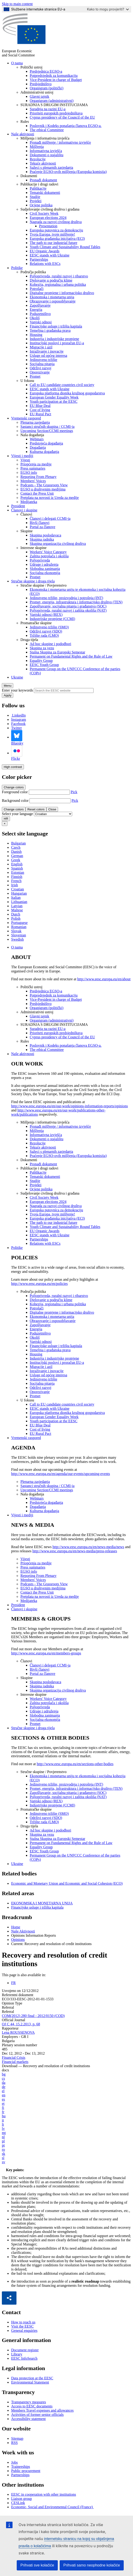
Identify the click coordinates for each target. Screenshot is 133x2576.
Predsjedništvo (41, 84)
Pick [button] (74, 792)
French (16, 881)
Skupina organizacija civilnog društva (58, 544)
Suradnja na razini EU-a (47, 109)
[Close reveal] (4, 823)
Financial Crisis (13, 2058)
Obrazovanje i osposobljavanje (52, 301)
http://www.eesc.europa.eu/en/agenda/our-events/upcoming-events (60, 1474)
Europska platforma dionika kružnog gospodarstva (67, 393)
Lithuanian (19, 902)
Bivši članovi (39, 523)
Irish (14, 885)
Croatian (17, 889)
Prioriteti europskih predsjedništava (56, 113)
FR (13, 1983)
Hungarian (19, 893)
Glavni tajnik (39, 96)
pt (3, 2145)
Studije (35, 197)
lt (3, 2124)
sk (3, 2154)
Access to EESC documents (31, 2406)
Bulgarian (18, 843)
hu (4, 2116)
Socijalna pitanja (42, 364)
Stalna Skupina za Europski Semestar (57, 652)
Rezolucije (37, 159)
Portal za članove (42, 527)
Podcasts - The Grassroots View (44, 485)
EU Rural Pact (40, 414)
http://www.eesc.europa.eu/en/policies (39, 1284)
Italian (16, 898)
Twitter (16, 728)
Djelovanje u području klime (51, 280)
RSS (14, 2443)
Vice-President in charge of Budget (56, 80)
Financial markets (15, 2062)
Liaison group (21, 2499)
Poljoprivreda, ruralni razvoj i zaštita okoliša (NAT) (68, 610)
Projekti (36, 201)
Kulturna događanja (44, 452)
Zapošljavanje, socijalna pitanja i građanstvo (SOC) (68, 606)
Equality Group (41, 661)
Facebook (18, 724)
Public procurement (25, 2471)
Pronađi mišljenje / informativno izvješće (60, 142)
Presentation (48, 226)
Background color (15, 800)
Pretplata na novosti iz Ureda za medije (49, 498)
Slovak (16, 931)
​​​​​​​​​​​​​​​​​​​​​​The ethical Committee (47, 130)
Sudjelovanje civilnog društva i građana (49, 209)
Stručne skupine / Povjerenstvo (43, 585)
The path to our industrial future (53, 243)
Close (52, 809)
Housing (36, 335)
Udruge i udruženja (44, 564)
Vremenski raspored (26, 418)
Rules (24, 121)
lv (3, 2129)
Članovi (26, 514)
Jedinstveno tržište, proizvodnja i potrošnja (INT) (66, 598)
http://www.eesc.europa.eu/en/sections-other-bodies (75, 1764)
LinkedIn (18, 715)
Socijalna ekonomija (45, 573)
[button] (9, 2297)
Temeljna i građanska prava (50, 330)
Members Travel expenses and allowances (42, 2410)
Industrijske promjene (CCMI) (52, 619)
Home (15, 1927)
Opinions (18, 1940)
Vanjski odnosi (41, 322)
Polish (15, 918)
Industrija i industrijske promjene (54, 339)
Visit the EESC (22, 2326)
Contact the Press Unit (37, 493)
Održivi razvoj (40, 368)
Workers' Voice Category (48, 552)
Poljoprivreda (40, 560)
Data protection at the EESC (32, 2378)
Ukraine (17, 677)
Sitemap (17, 2438)
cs (3, 2078)
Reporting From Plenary (38, 477)
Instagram (18, 719)
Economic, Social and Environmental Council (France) (52, 2507)
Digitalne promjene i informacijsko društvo (62, 293)
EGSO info (28, 472)
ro (3, 2149)
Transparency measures (28, 2402)
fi (3, 2108)
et (3, 2103)
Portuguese (19, 923)
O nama (17, 63)
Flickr (16, 752)
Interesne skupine (33, 548)
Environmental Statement (30, 2382)
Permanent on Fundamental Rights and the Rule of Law (71, 656)
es (3, 2099)
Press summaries (32, 468)
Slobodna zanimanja (45, 569)
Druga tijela (29, 640)
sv (3, 2162)
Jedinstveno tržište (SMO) (49, 627)
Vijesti (25, 460)
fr (3, 2112)
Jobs (14, 2462)
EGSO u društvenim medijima (42, 489)
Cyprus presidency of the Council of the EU (62, 117)
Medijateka (28, 502)
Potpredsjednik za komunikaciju (54, 76)
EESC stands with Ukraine (49, 255)
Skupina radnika (42, 539)
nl (3, 2137)
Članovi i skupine (24, 510)
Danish (16, 852)
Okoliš (35, 318)
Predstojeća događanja (46, 443)
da (3, 2083)
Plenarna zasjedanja (35, 422)
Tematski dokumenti (45, 193)
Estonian (17, 872)
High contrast (13, 767)
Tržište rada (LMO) (44, 635)
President (18, 506)
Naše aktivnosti (22, 134)
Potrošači (37, 289)
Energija (36, 310)
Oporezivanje (40, 372)
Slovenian (18, 935)
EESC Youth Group (44, 665)
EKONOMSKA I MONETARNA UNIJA (42, 1903)
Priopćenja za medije (36, 464)
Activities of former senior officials (37, 2415)
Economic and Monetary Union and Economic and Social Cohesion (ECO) (67, 1883)
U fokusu (27, 381)
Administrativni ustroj (36, 92)
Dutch (15, 914)
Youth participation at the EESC (53, 401)
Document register (25, 2350)
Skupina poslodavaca (45, 535)
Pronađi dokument (43, 180)
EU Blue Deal (40, 406)
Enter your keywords (17, 690)
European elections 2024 (48, 218)
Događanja (38, 447)
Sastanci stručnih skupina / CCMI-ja (47, 427)
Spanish (17, 868)
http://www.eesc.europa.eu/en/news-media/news (88, 1547)
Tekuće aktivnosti (43, 163)
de (3, 2087)
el (3, 2091)
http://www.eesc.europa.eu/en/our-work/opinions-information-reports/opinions (69, 1106)
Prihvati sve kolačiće (37, 2565)
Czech (15, 847)
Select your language (17, 814)
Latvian (17, 906)
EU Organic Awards (44, 251)
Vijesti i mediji (22, 456)
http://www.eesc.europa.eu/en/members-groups (46, 1653)
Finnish (16, 877)
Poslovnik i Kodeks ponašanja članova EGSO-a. (65, 126)
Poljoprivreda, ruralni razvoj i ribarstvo (59, 276)
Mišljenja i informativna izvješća (44, 138)
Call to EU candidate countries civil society (62, 385)
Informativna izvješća (46, 151)
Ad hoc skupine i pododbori (50, 644)
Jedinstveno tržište (43, 360)
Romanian (18, 927)
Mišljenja (37, 147)
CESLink (18, 2503)
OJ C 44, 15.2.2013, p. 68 (21, 2024)
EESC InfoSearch (24, 2358)
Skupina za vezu (42, 648)
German (17, 856)
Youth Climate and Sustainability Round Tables (65, 247)
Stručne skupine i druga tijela (33, 581)
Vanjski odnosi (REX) (46, 615)
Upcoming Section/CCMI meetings (46, 431)
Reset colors (36, 809)
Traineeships (20, 2467)
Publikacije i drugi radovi (39, 184)
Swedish (17, 939)
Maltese (17, 910)
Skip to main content (17, 4)
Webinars (37, 439)
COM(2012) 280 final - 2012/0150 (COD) (33, 2016)
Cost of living (40, 410)
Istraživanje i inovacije (47, 351)
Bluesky (17, 737)
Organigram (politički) (46, 88)
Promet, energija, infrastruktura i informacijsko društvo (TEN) (76, 602)
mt (4, 2133)
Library (16, 2354)
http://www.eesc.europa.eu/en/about (104, 979)
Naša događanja (32, 435)
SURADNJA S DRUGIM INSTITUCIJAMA (54, 105)
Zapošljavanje (40, 305)
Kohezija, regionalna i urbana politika (58, 284)
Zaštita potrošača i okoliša (49, 556)
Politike (17, 268)
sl (3, 2158)
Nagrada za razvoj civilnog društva (56, 222)
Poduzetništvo (40, 314)
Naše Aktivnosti (23, 1931)
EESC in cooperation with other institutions (43, 2494)
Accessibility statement (28, 2419)
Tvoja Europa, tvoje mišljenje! (52, 234)
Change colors (14, 787)
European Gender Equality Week (54, 397)
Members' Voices (33, 481)
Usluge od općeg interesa (48, 355)
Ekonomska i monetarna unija (52, 297)
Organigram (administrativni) (52, 101)
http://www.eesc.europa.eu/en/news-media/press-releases (74, 1551)
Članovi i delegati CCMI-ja (50, 518)
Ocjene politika (41, 205)
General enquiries (24, 2330)
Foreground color (15, 792)
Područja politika (33, 272)
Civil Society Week (44, 213)
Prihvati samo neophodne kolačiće (91, 2565)
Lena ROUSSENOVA (18, 2032)
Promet (35, 376)
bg (4, 2074)
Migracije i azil (41, 347)
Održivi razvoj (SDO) (46, 631)
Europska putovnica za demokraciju (56, 230)
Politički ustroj (31, 67)
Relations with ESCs (45, 264)
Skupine (26, 531)
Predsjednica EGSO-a (46, 71)
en (3, 2095)
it (3, 2120)
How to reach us (23, 2322)
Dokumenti (28, 176)
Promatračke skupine (36, 623)
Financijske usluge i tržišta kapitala (56, 326)
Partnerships (39, 259)
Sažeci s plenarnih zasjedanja (51, 167)
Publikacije (38, 188)
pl (3, 2141)
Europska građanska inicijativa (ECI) (57, 238)
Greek (15, 860)
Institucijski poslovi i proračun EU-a (57, 343)
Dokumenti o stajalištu (46, 155)
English (17, 864)
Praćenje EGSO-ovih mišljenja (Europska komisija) (68, 172)
